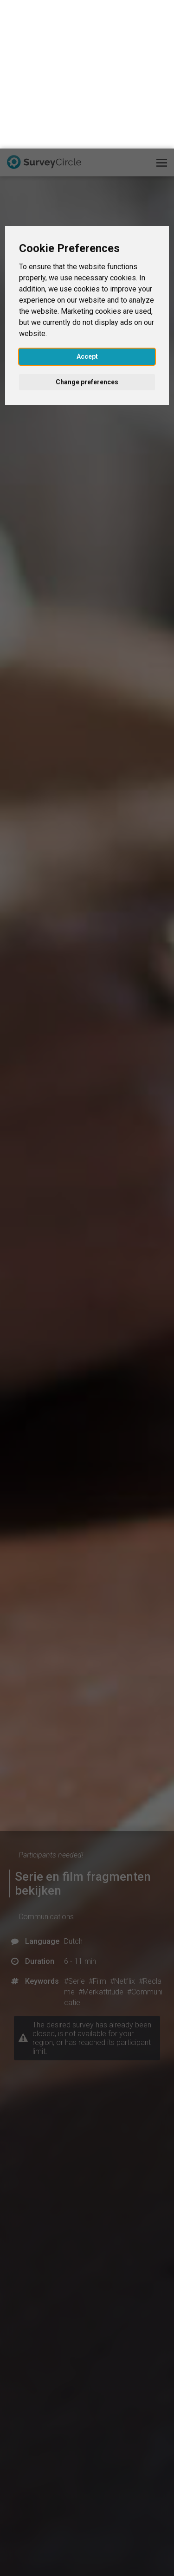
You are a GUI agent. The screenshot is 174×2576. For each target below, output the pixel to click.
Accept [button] (87, 208)
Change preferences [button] (87, 233)
